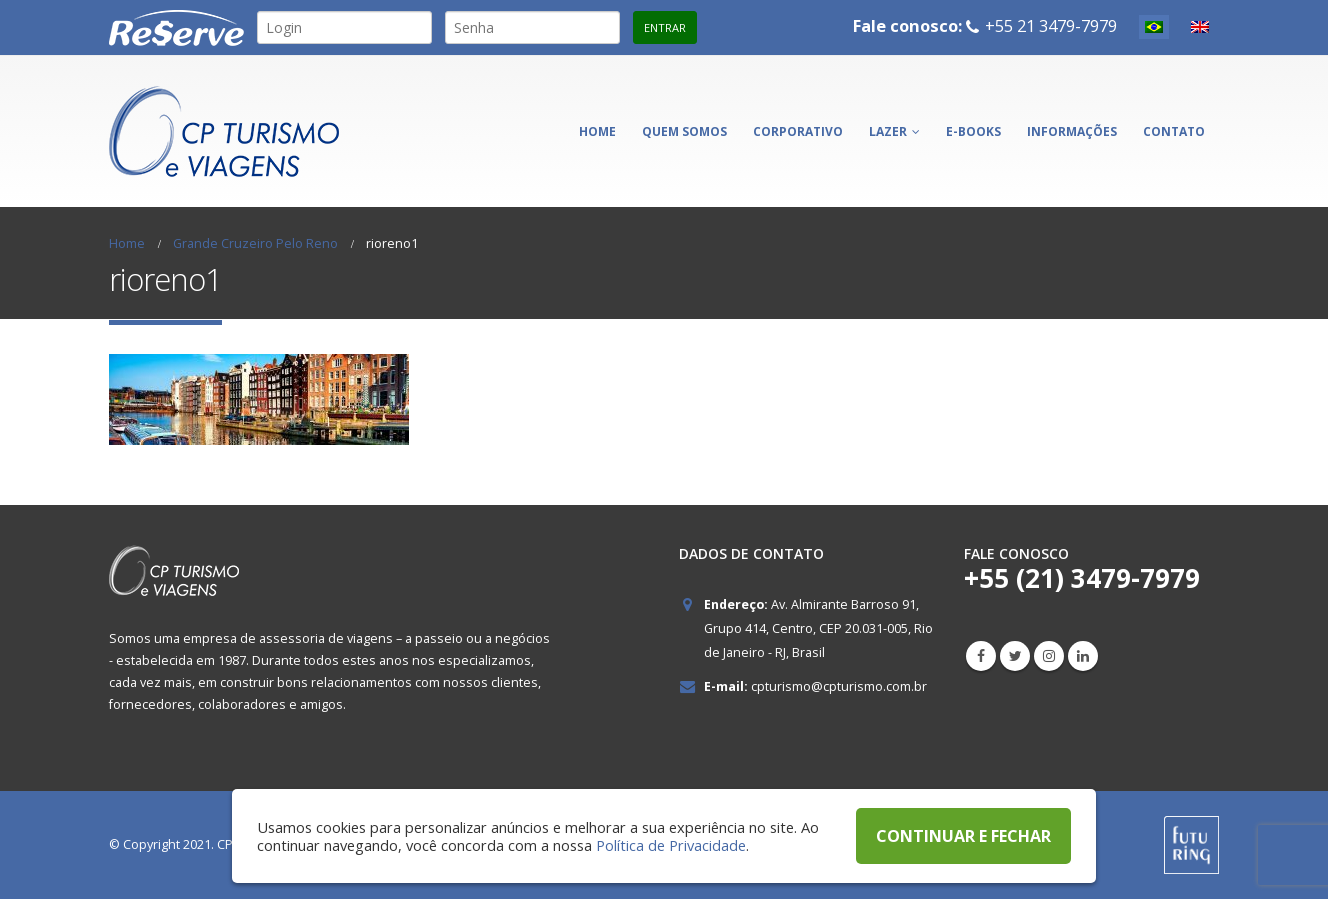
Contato (1174, 131)
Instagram (1049, 656)
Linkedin (1083, 656)
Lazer (888, 131)
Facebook (981, 656)
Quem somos (684, 131)
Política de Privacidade (671, 845)
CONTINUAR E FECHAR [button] (963, 836)
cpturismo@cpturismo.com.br (839, 686)
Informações (1072, 131)
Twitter (1015, 656)
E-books (973, 131)
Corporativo (798, 131)
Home (597, 131)
